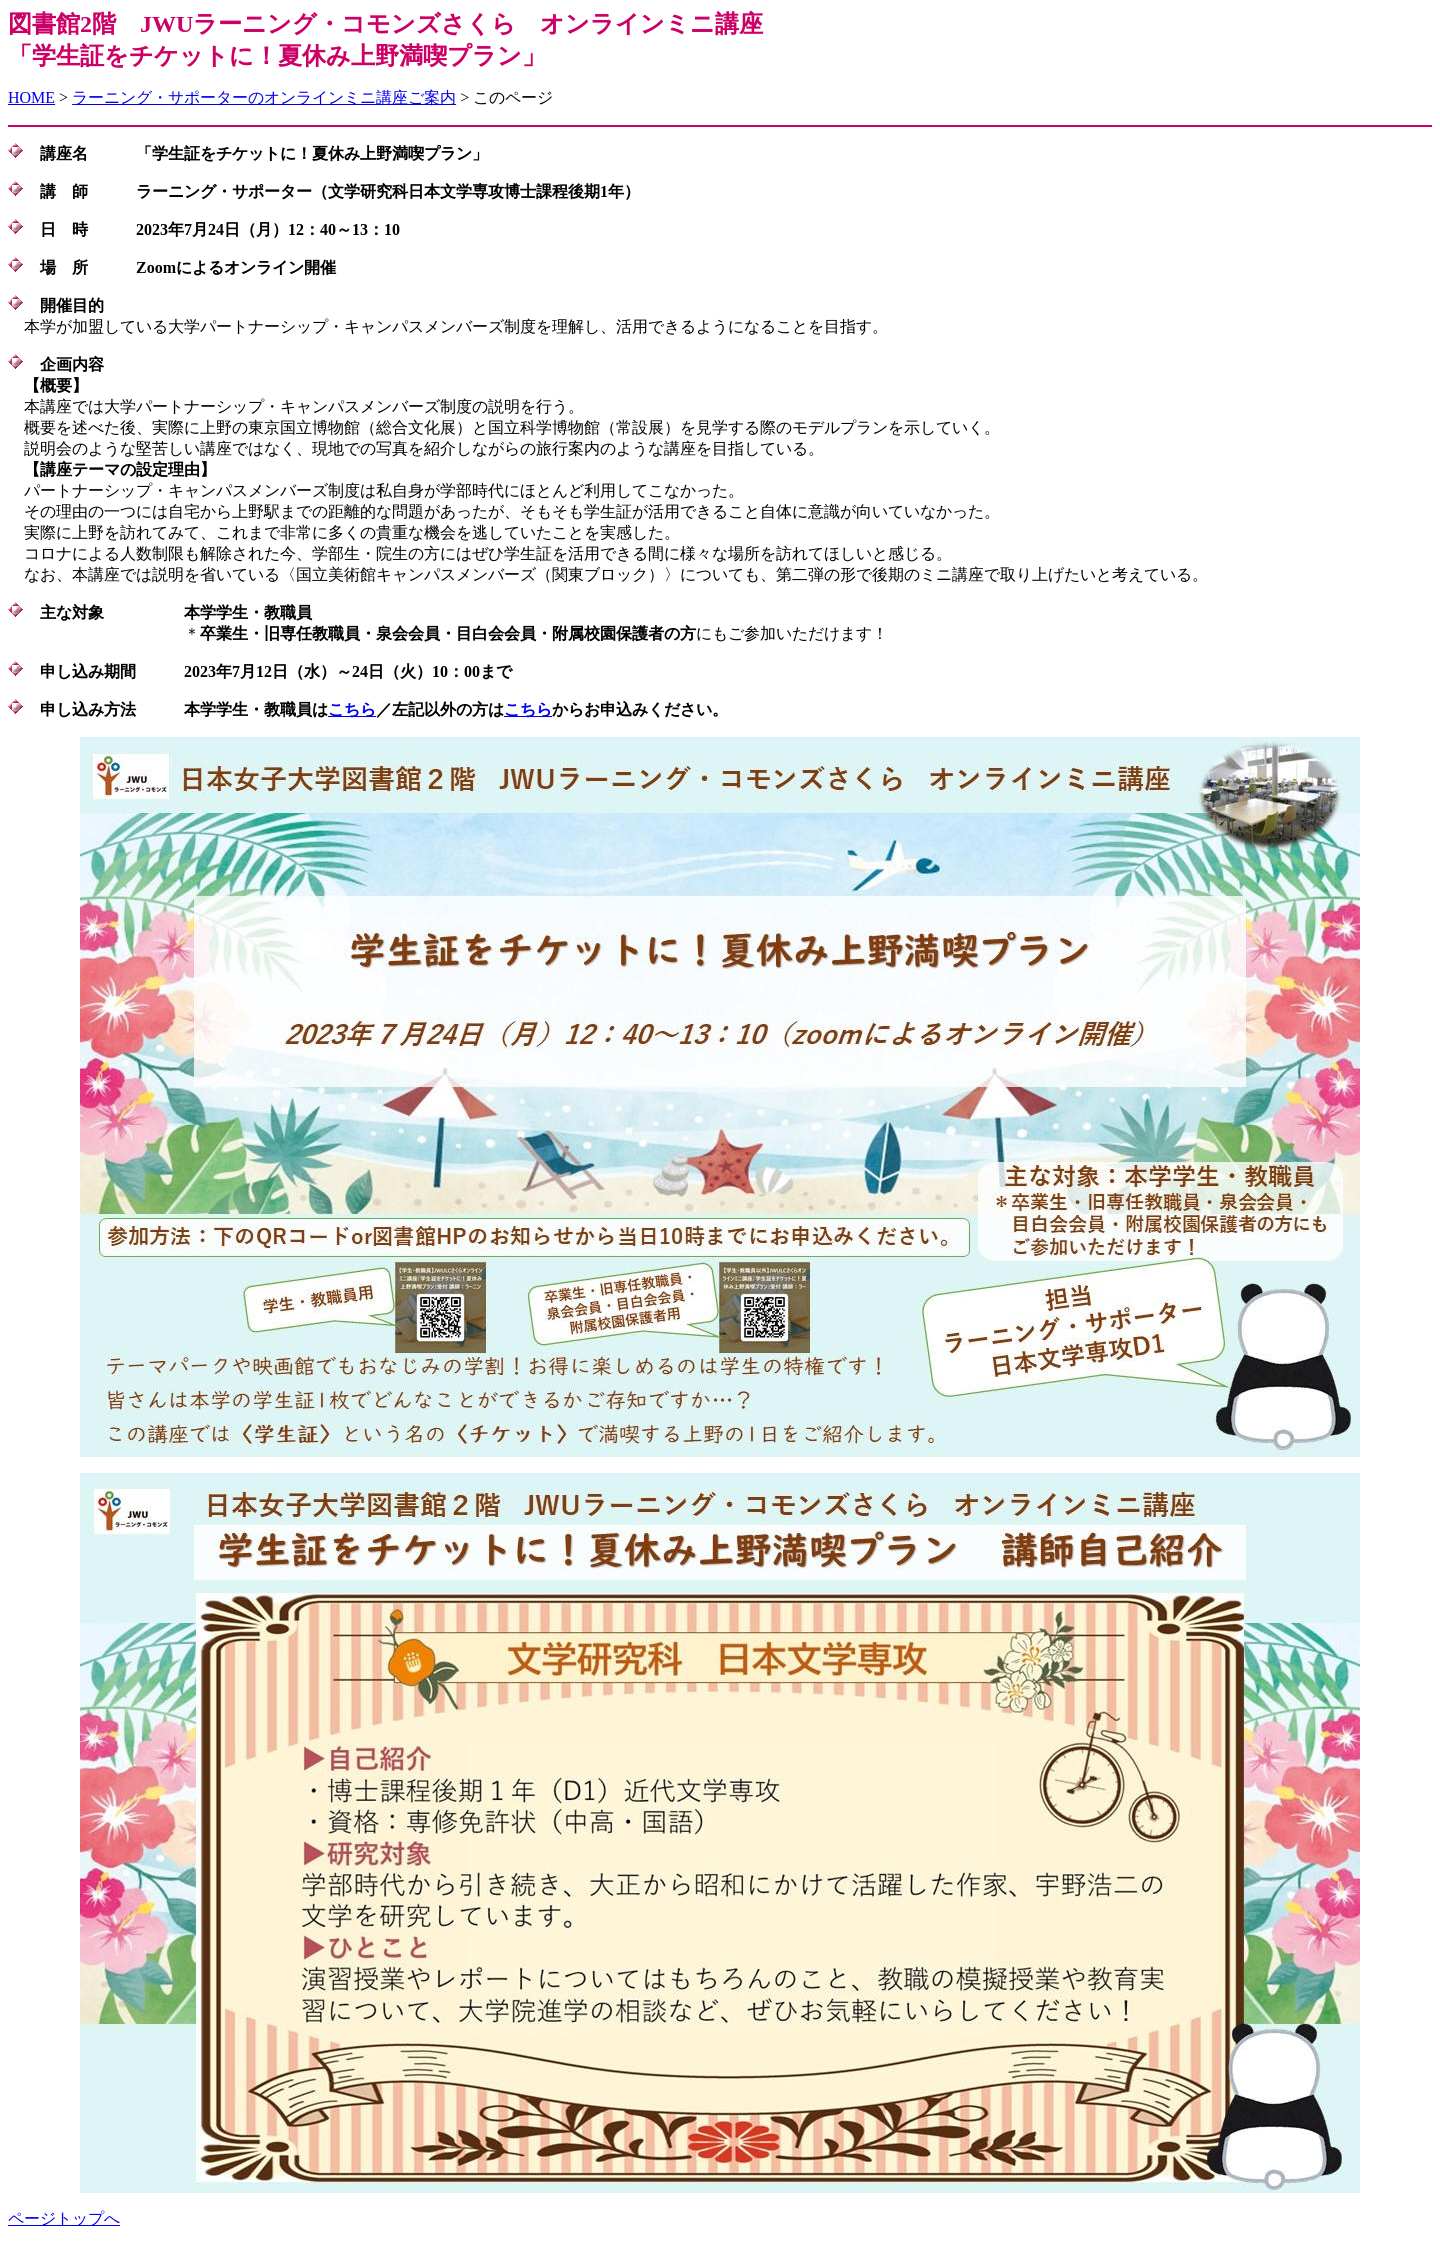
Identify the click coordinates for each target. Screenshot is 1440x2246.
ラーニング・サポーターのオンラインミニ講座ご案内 (264, 97)
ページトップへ (64, 2218)
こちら (352, 709)
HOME (31, 97)
